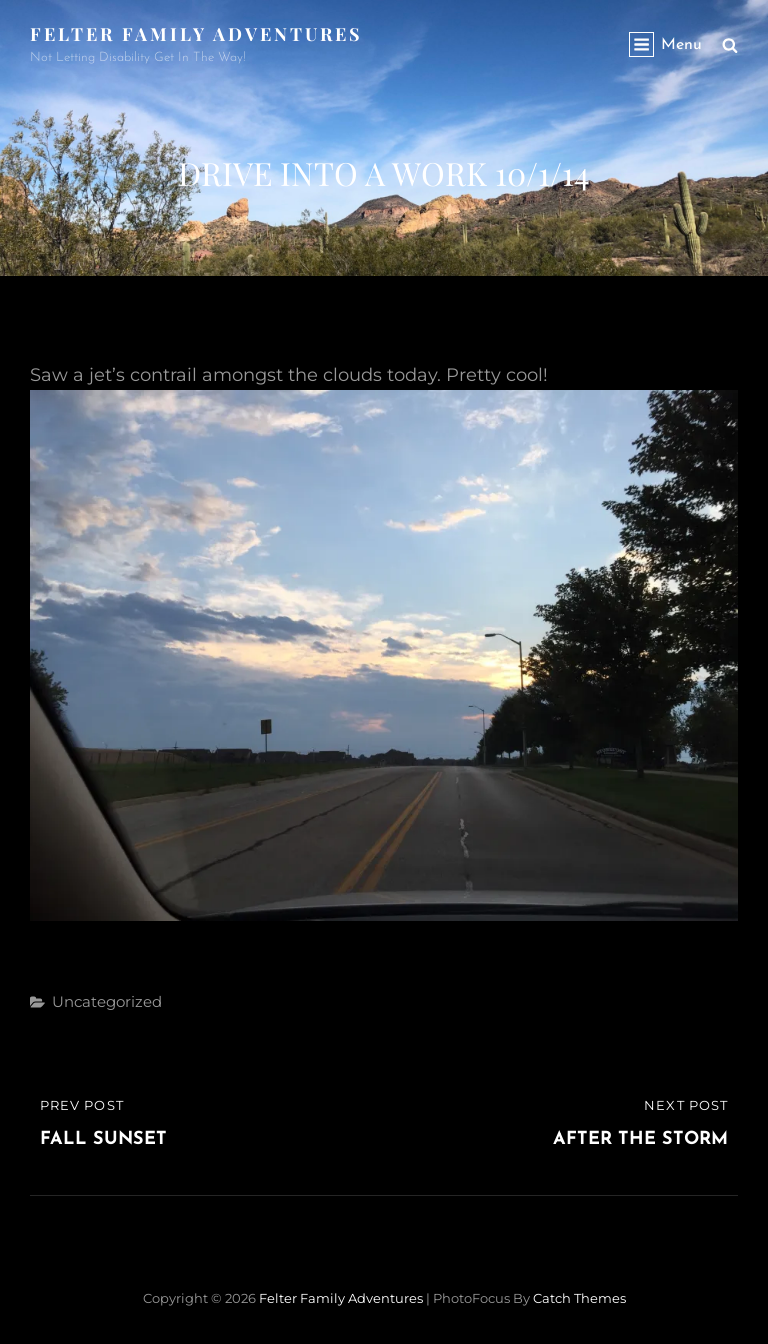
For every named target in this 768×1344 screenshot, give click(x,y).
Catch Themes (579, 1298)
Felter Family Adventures (196, 34)
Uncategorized (107, 1001)
